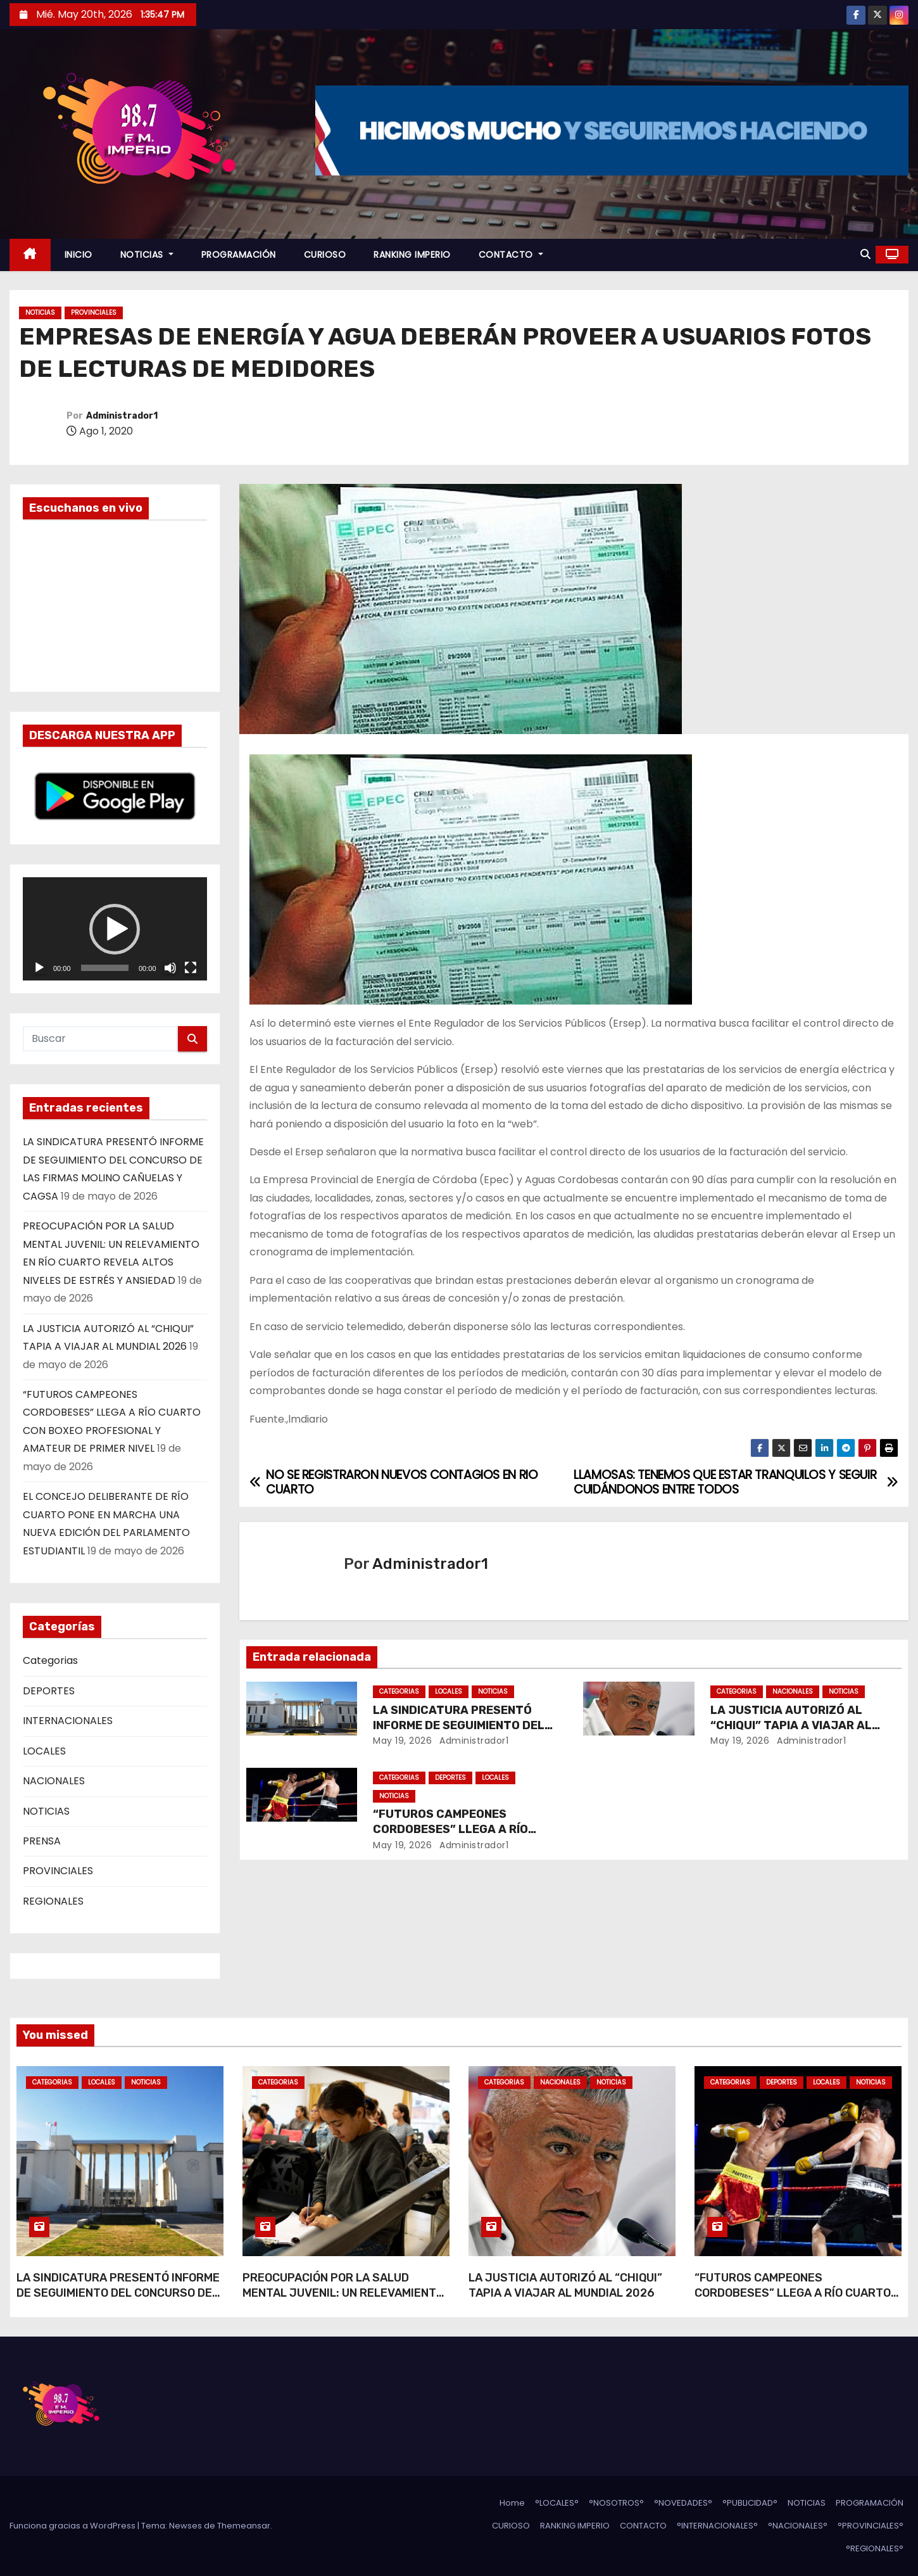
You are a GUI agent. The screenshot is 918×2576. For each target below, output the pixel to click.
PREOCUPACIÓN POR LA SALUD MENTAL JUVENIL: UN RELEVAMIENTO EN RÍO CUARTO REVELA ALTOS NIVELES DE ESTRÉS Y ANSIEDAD (343, 2300)
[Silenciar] (170, 967)
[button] (865, 254)
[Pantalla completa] (190, 967)
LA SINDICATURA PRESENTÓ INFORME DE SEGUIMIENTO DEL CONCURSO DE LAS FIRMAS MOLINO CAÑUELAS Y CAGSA (118, 2300)
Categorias (50, 1660)
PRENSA (42, 1841)
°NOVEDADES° (683, 2503)
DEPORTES (49, 1691)
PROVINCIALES (93, 312)
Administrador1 (122, 415)
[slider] (105, 968)
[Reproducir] (39, 967)
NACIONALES (54, 1780)
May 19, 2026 (402, 1740)
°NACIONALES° (797, 2526)
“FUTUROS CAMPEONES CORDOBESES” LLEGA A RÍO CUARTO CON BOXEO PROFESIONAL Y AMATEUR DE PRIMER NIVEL (797, 2300)
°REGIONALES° (874, 2548)
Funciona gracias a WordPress (73, 2526)
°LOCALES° (557, 2503)
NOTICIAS (146, 254)
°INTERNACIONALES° (717, 2526)
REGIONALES (53, 1901)
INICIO (78, 254)
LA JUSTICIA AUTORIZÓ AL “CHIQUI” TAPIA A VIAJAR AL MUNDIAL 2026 (791, 1725)
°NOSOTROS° (616, 2503)
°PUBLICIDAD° (749, 2503)
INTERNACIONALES (68, 1720)
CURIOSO (325, 254)
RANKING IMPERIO (412, 254)
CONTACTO (511, 254)
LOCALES (44, 1751)
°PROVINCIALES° (870, 2526)
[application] (115, 928)
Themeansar (243, 2526)
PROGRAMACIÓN (238, 254)
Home (512, 2503)
